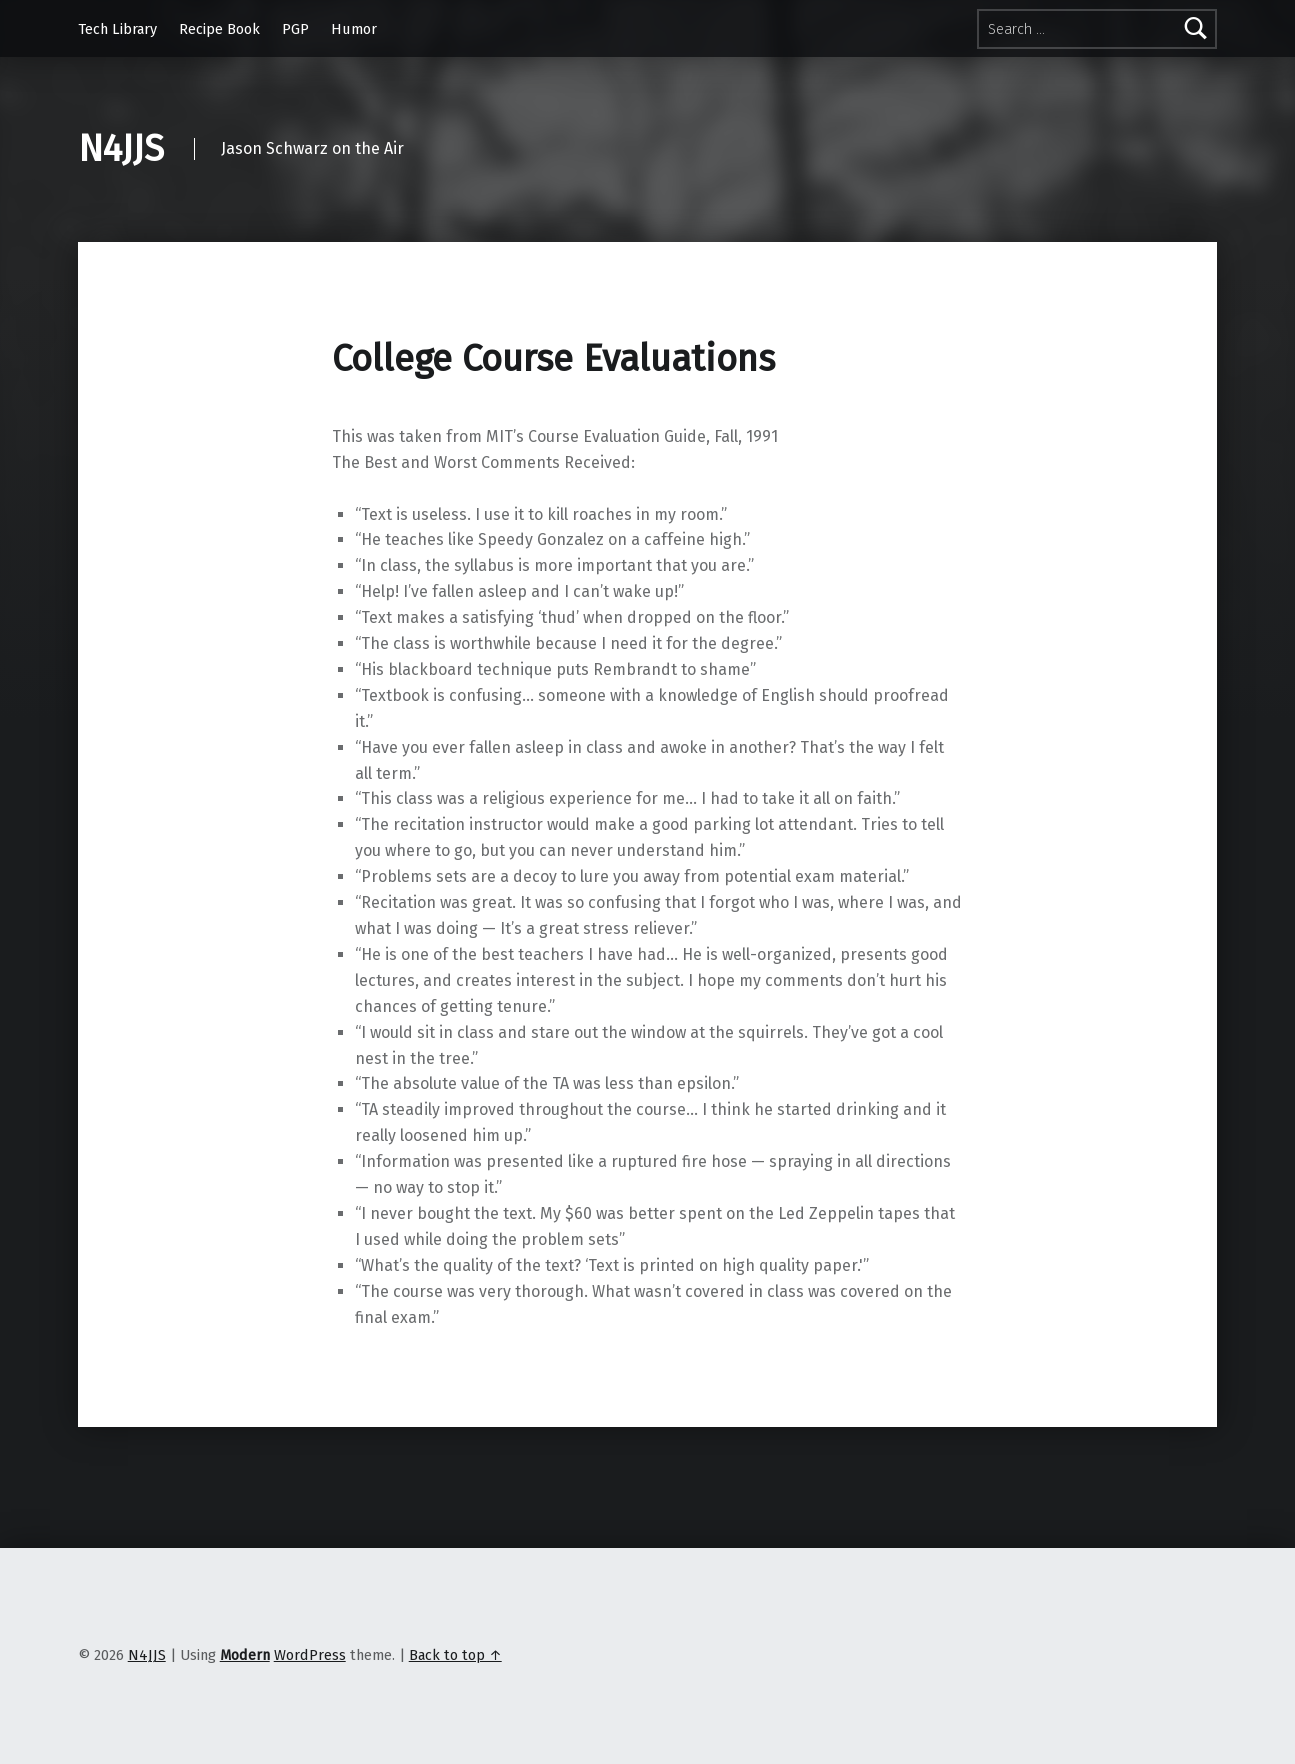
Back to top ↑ (455, 1655)
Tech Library (117, 29)
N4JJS (121, 149)
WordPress (310, 1655)
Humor (354, 29)
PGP (295, 29)
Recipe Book (219, 29)
